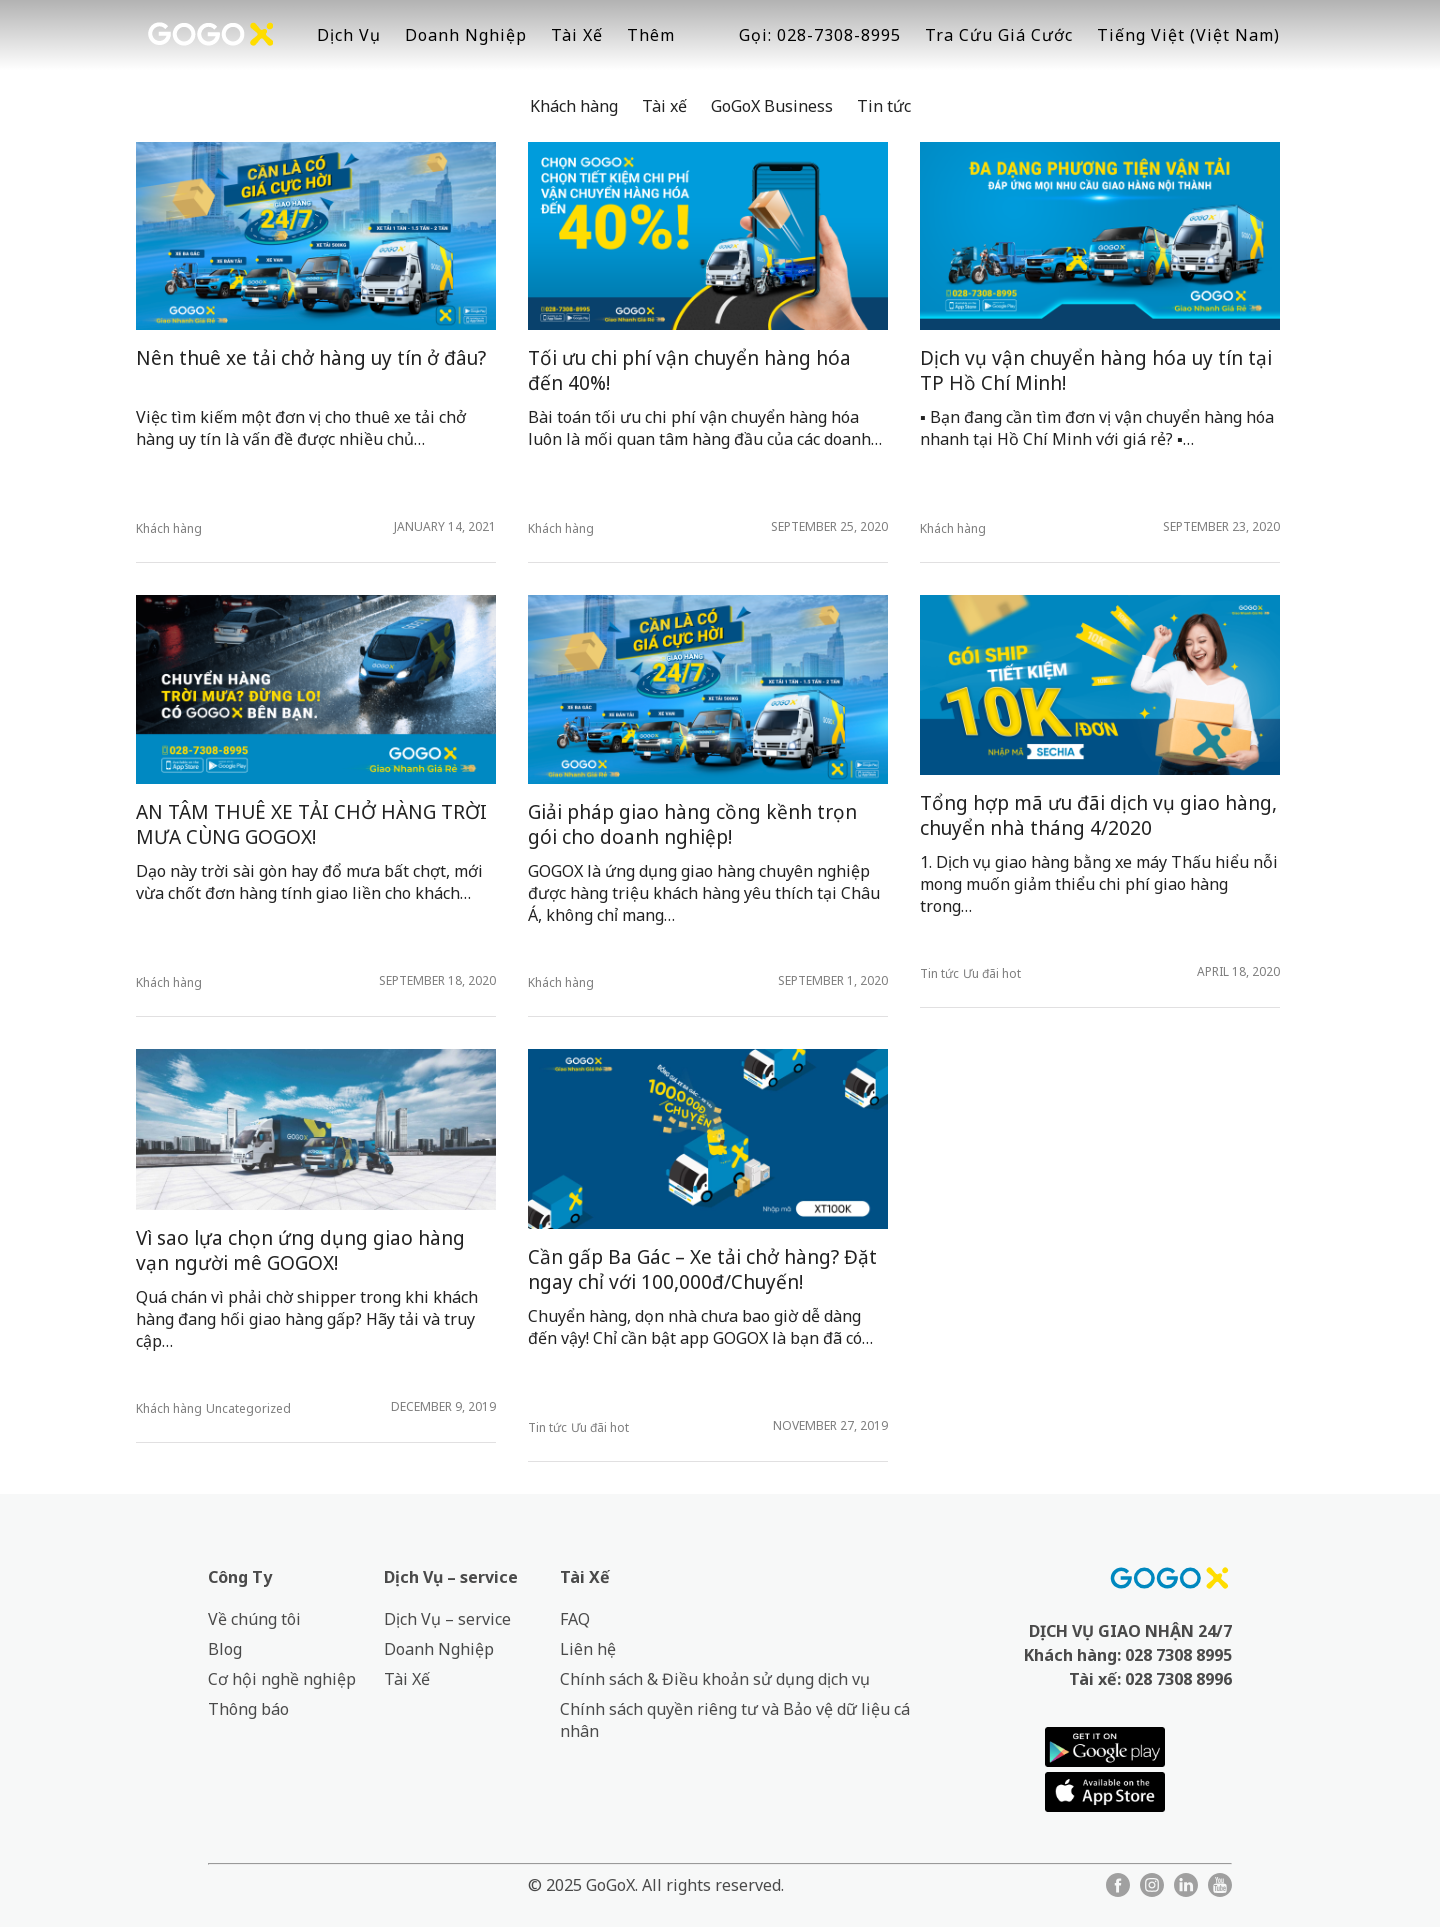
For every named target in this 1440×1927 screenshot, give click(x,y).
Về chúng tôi (254, 1619)
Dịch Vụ (349, 35)
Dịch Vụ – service (451, 1577)
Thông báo (248, 1709)
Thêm (651, 35)
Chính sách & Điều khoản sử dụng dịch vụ (715, 1679)
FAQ (575, 1619)
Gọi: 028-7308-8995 (820, 35)
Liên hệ (588, 1649)
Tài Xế (577, 35)
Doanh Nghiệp (466, 35)
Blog (225, 1649)
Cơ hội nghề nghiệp (282, 1679)
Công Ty (240, 1577)
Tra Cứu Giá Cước (999, 35)
